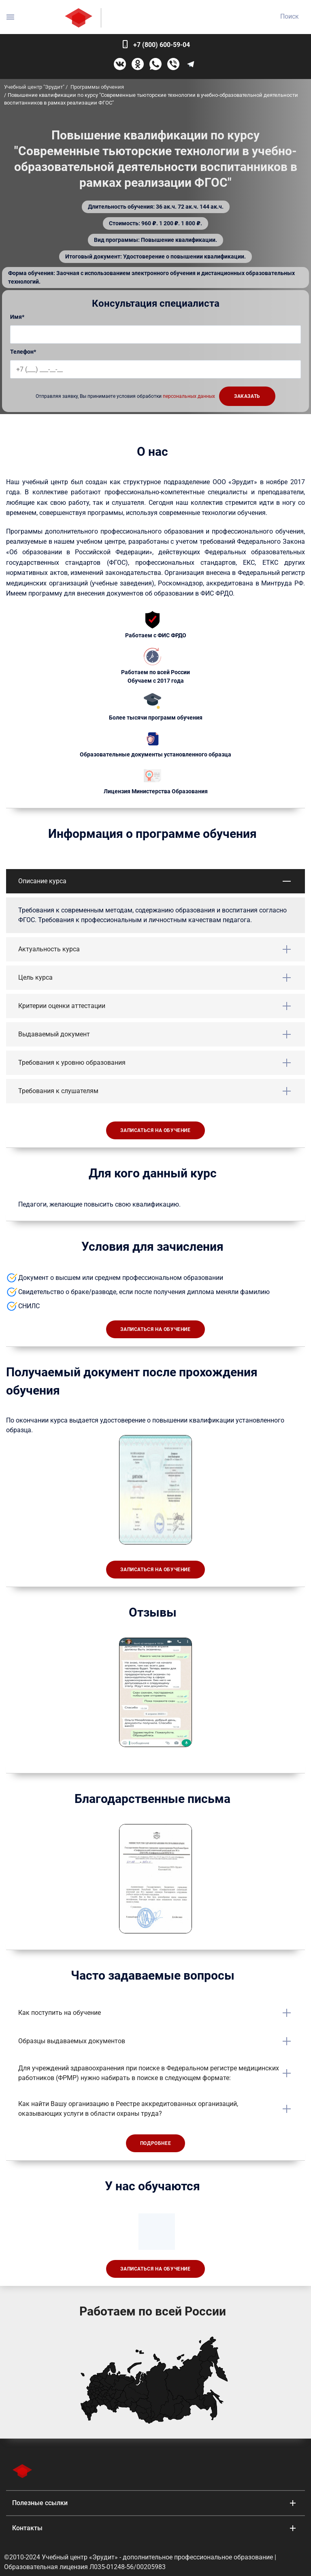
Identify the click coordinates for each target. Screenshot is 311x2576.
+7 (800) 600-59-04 (161, 45)
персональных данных (189, 396)
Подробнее (155, 2143)
